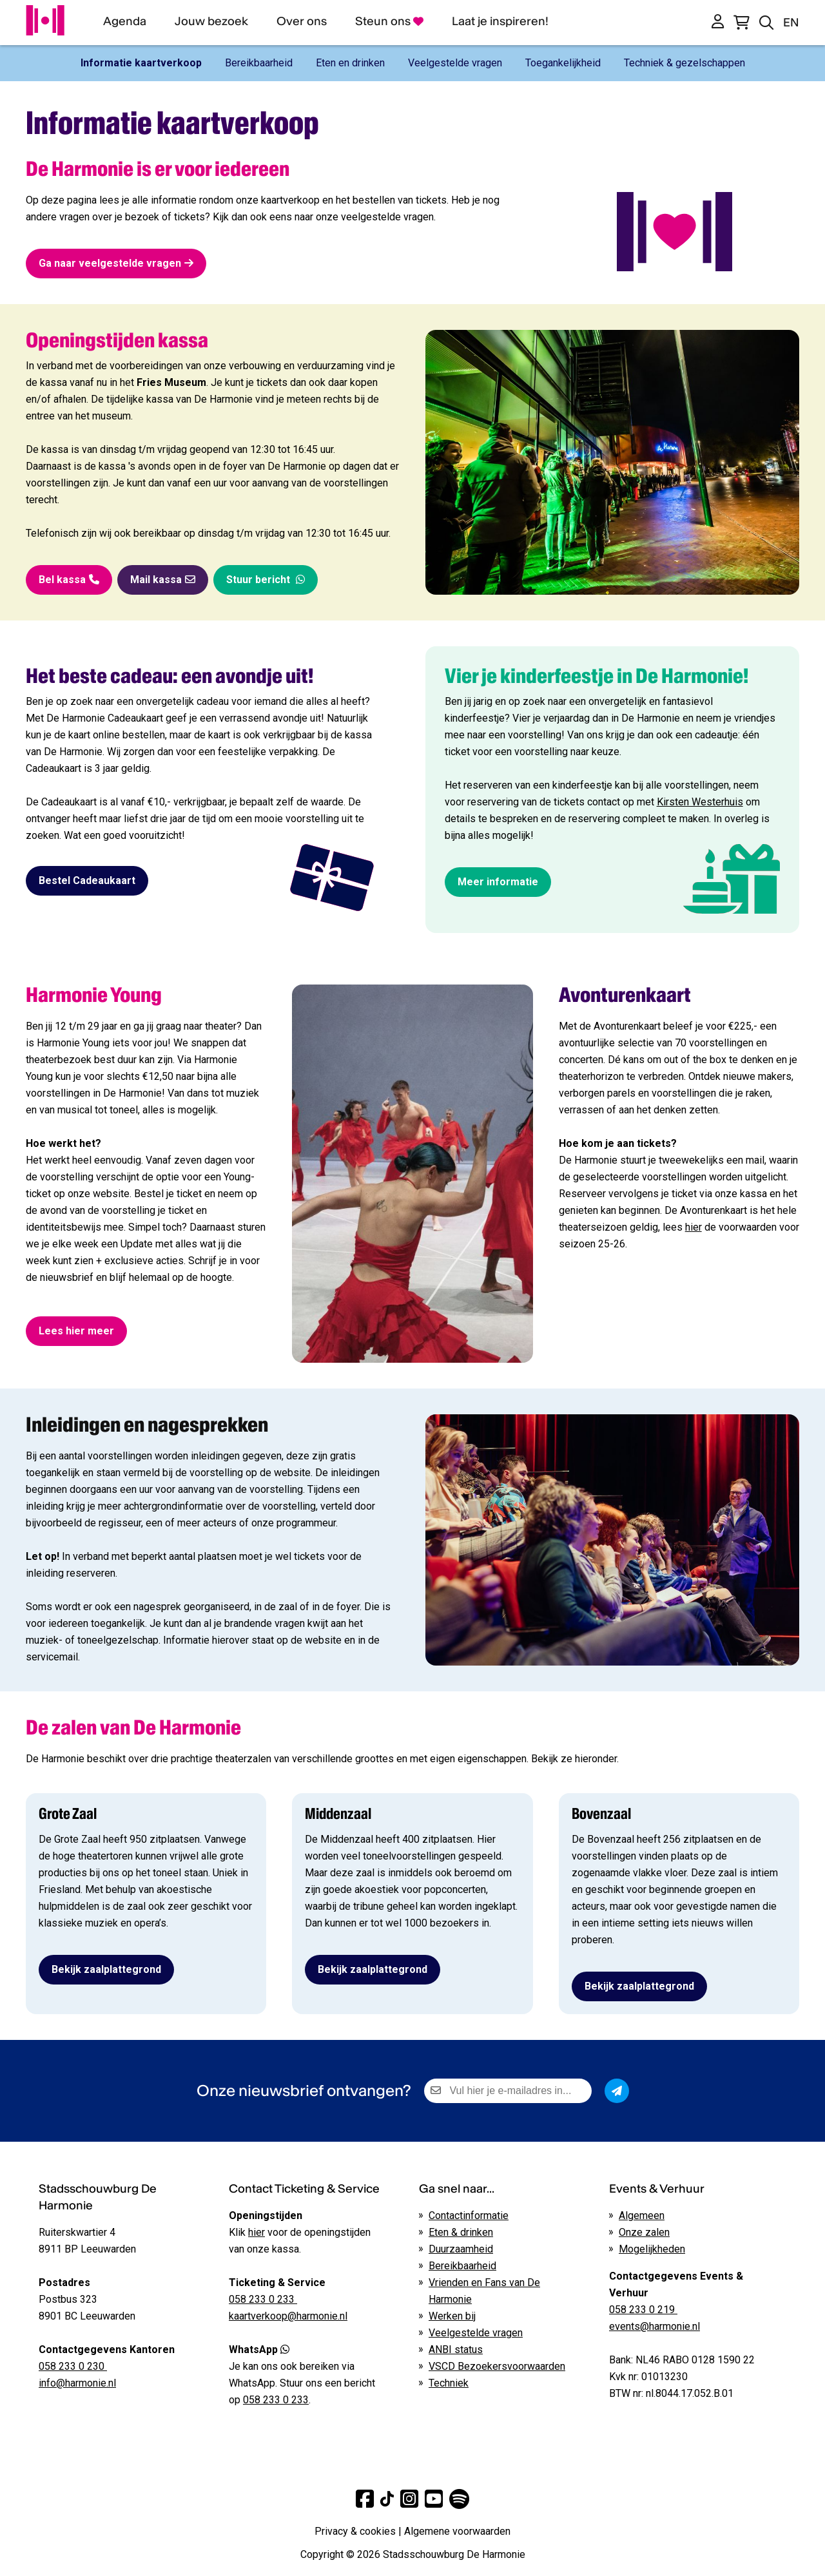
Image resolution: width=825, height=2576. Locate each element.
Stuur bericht (265, 579)
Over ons (302, 21)
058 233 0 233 (276, 2400)
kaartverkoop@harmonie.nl (288, 2316)
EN (791, 22)
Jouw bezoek (211, 21)
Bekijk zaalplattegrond (106, 1969)
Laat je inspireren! (500, 21)
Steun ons (389, 21)
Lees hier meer (76, 1331)
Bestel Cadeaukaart (87, 880)
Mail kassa (162, 579)
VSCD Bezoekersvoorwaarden (497, 2366)
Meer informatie (498, 882)
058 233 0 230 (73, 2366)
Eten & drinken (461, 2232)
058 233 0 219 (643, 2309)
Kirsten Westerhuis (700, 802)
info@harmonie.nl (77, 2383)
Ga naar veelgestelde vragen (116, 263)
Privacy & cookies (355, 2531)
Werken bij (452, 2316)
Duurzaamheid (461, 2249)
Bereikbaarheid (462, 2266)
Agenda (124, 21)
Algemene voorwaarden (457, 2531)
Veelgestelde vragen (476, 2333)
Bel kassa (69, 579)
